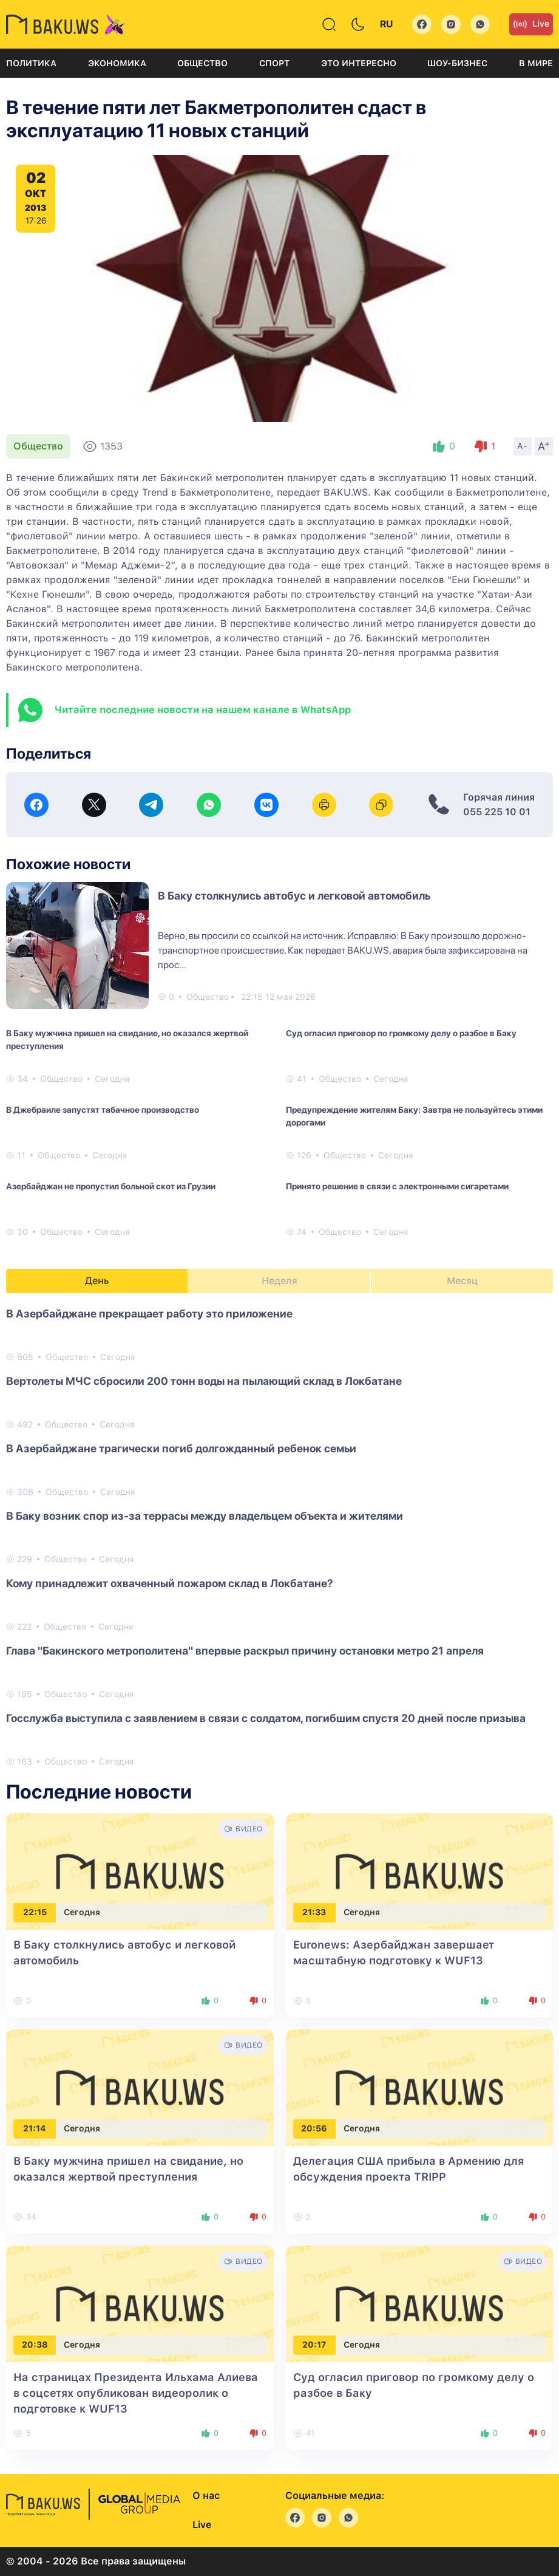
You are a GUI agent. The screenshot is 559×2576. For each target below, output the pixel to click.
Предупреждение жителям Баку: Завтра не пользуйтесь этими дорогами (414, 1116)
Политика (31, 63)
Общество (202, 63)
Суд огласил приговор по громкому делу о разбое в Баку (401, 1033)
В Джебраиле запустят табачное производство (102, 1110)
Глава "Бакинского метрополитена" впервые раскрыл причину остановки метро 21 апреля (245, 1650)
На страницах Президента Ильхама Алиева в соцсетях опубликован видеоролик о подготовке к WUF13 (135, 2393)
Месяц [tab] (462, 1280)
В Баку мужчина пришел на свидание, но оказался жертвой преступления (127, 1039)
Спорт (274, 63)
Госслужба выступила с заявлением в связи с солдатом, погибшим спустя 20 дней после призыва (266, 1718)
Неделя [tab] (279, 1280)
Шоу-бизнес (457, 63)
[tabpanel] (279, 1536)
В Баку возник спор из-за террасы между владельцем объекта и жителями (204, 1515)
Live (531, 24)
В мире (536, 63)
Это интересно (358, 63)
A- (522, 446)
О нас (206, 2495)
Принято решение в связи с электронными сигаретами (397, 1186)
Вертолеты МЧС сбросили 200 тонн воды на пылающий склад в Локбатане (204, 1381)
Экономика (117, 63)
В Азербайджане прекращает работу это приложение (149, 1313)
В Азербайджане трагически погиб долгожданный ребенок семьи (181, 1448)
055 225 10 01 (496, 812)
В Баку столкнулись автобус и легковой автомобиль (294, 895)
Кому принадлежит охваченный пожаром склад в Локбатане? (169, 1583)
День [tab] (97, 1280)
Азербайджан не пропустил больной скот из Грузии (110, 1186)
